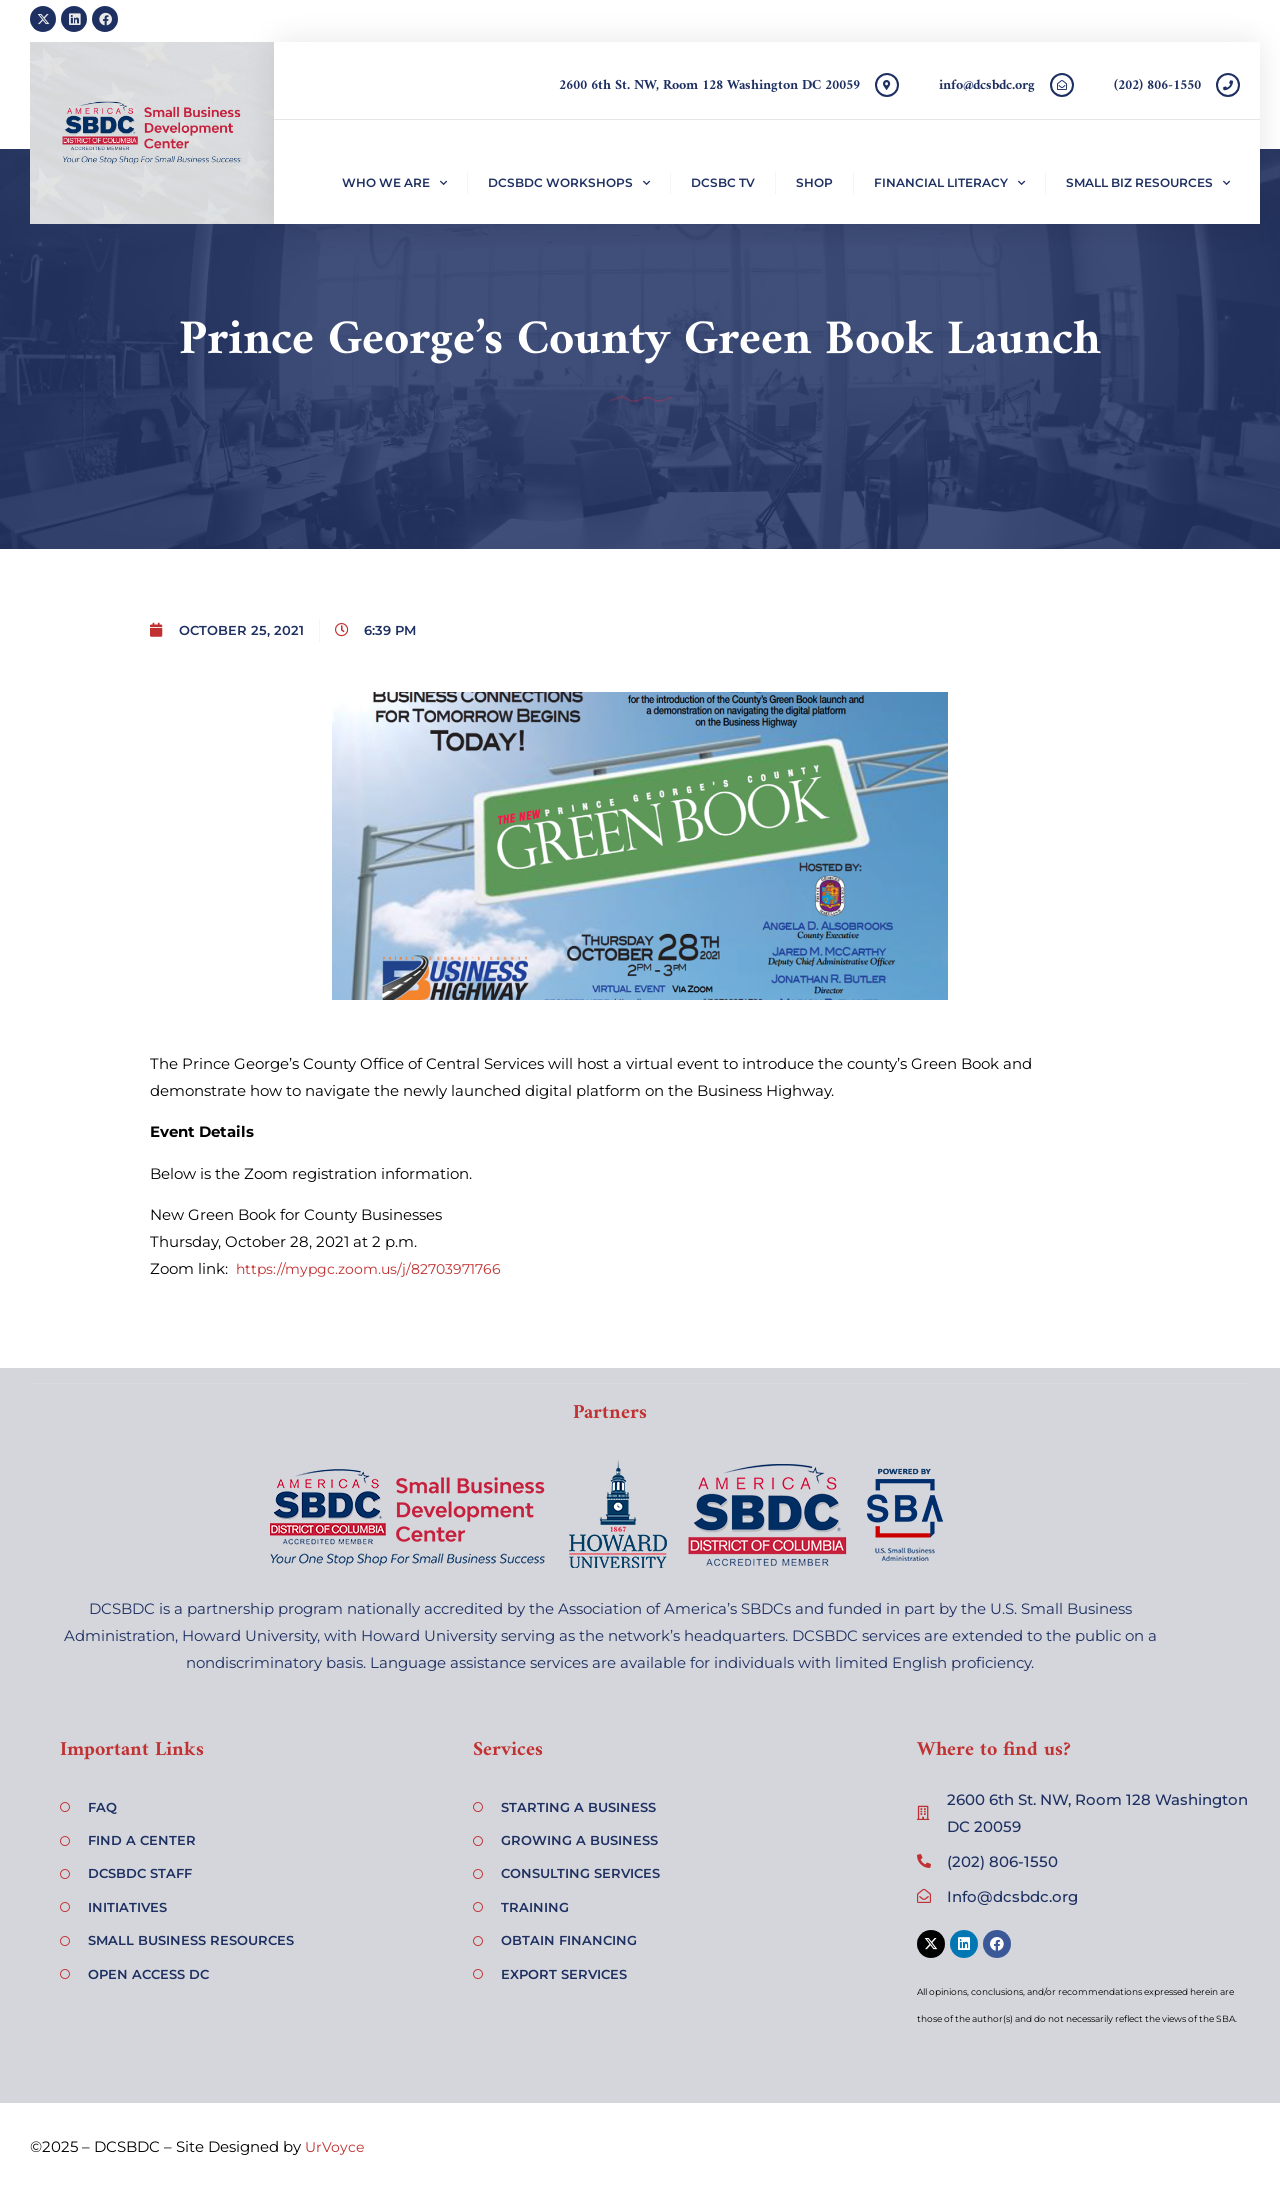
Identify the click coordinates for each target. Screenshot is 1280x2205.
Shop (814, 182)
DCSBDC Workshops (569, 183)
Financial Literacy (949, 183)
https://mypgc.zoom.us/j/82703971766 (368, 1269)
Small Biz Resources (1148, 183)
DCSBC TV (723, 182)
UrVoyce (334, 2147)
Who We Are (394, 183)
